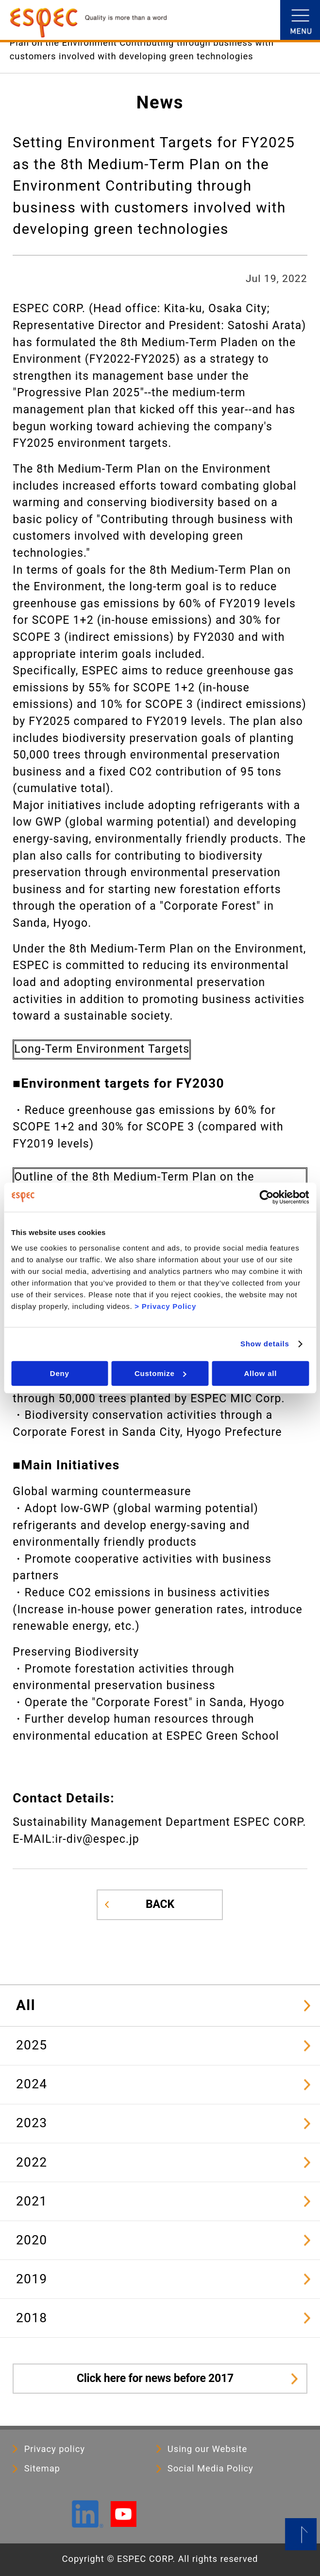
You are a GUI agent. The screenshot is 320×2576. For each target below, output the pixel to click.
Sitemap (42, 2468)
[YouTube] (123, 2522)
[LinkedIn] (87, 2523)
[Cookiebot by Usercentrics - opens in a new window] (266, 1197)
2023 (32, 2123)
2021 (32, 2201)
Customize (160, 1373)
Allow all (260, 1373)
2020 (32, 2240)
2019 (32, 2279)
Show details (264, 1344)
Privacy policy (54, 2449)
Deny (59, 1373)
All (25, 2004)
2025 (32, 2045)
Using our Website (207, 2449)
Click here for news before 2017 (155, 2378)
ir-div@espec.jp (97, 1839)
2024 (32, 2084)
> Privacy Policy (165, 1306)
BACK (160, 1904)
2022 (32, 2162)
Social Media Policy (210, 2468)
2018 (32, 2318)
